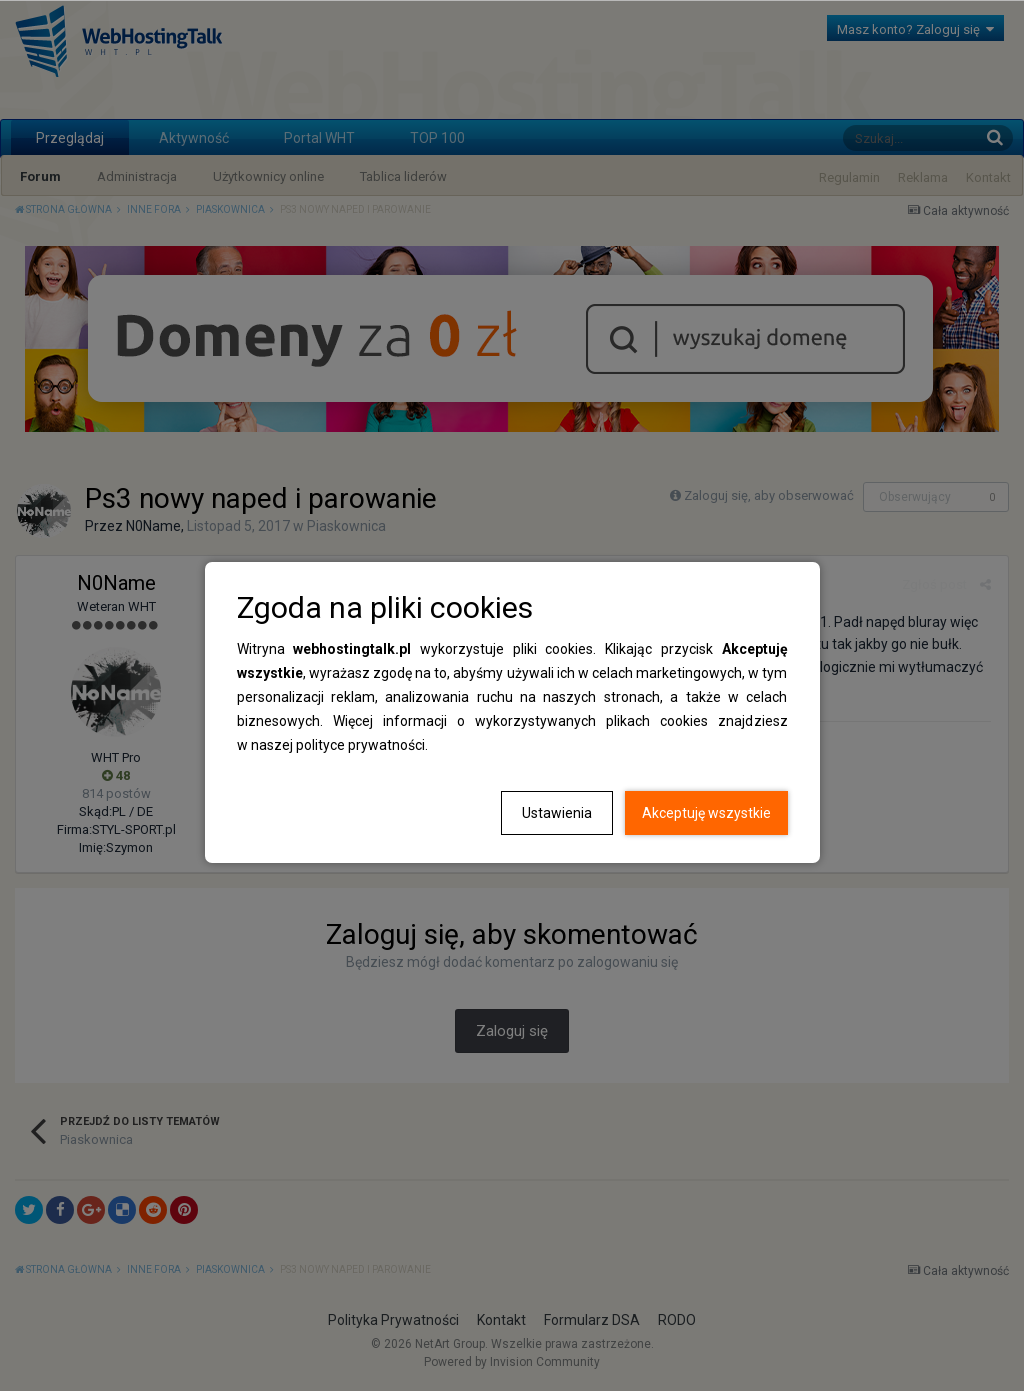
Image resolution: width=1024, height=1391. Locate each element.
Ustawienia (557, 813)
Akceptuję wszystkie (706, 813)
